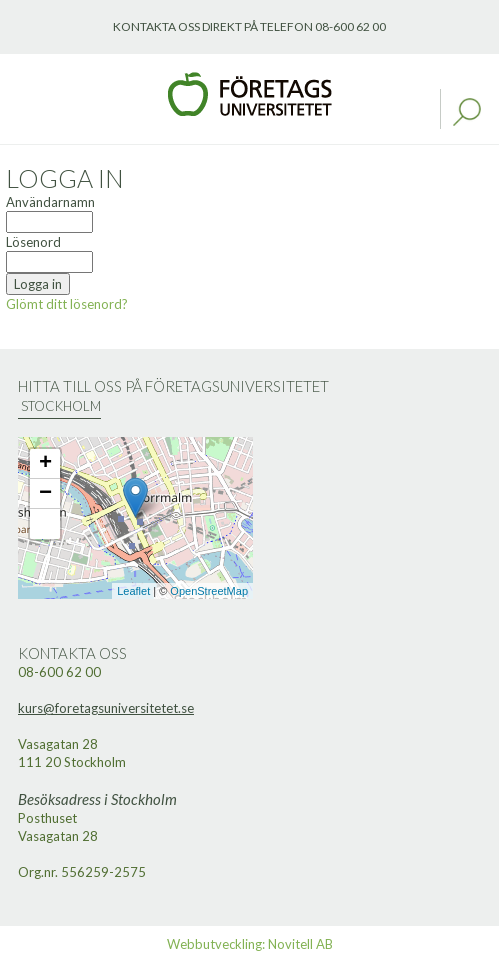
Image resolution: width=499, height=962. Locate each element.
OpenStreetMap (209, 591)
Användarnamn (50, 202)
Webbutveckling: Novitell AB (250, 944)
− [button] (45, 494)
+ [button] (45, 464)
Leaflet (133, 591)
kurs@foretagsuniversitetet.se (106, 708)
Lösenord (33, 242)
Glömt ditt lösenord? (67, 304)
